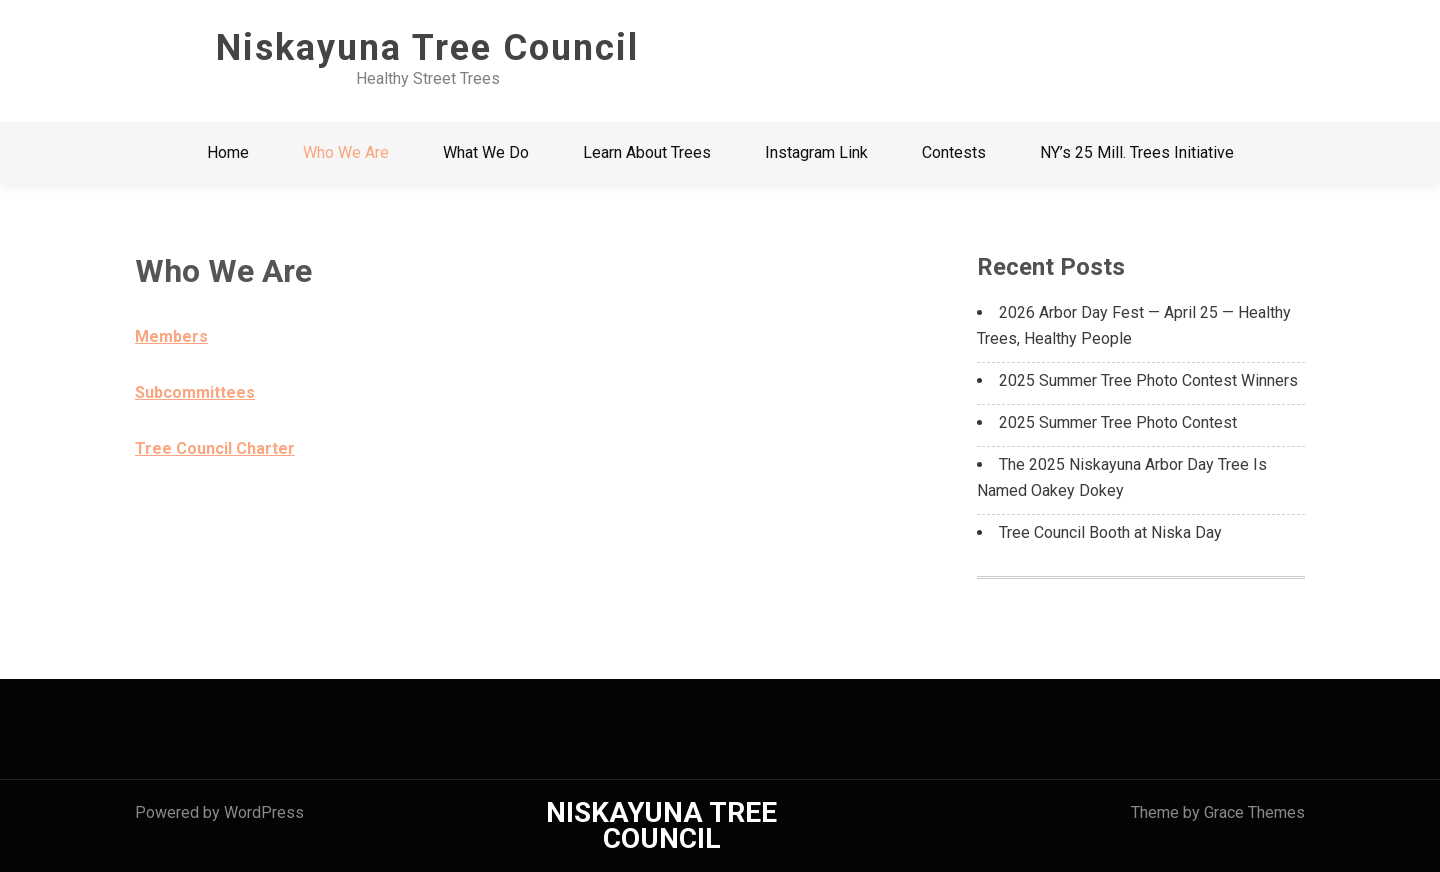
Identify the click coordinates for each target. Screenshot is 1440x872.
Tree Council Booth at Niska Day (1110, 532)
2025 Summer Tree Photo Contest (1118, 422)
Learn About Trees (647, 152)
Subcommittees (195, 392)
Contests (954, 152)
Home (228, 152)
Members (171, 336)
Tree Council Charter (215, 448)
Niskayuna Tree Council (427, 48)
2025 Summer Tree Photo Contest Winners (1148, 380)
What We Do (486, 152)
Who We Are (346, 152)
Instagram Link (816, 152)
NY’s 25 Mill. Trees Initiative (1137, 152)
